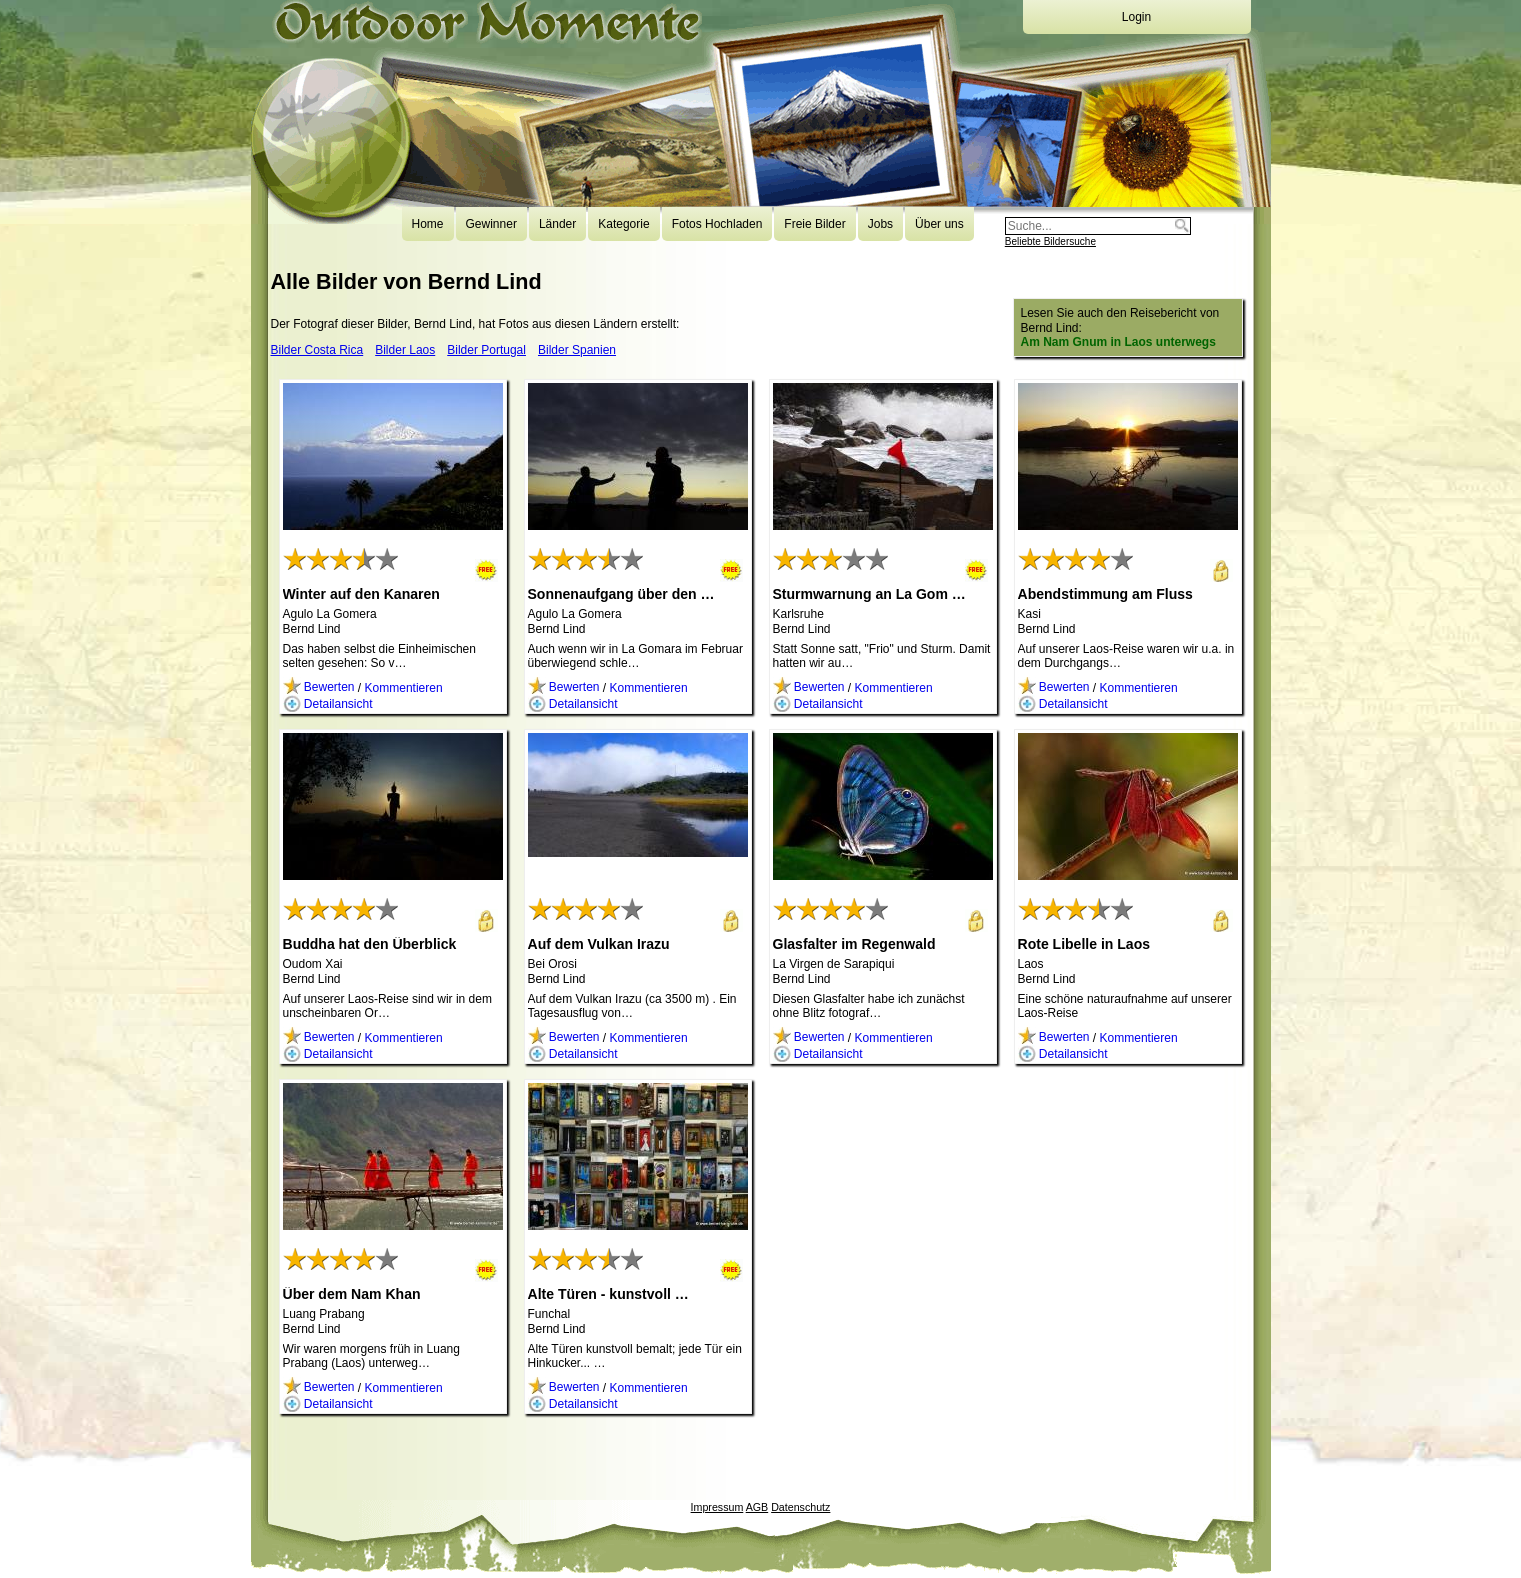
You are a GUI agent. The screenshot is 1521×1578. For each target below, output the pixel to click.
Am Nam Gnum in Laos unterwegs (1118, 342)
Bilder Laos (405, 350)
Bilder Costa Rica (317, 350)
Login (1136, 17)
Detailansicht (328, 704)
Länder (557, 224)
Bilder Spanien (577, 350)
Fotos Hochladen (717, 224)
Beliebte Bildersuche (1050, 241)
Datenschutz (800, 1507)
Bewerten (319, 687)
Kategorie (623, 224)
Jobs (880, 224)
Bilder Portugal (486, 350)
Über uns (939, 224)
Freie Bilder (814, 224)
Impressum (717, 1507)
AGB (757, 1507)
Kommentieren (404, 687)
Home (428, 224)
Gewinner (491, 224)
